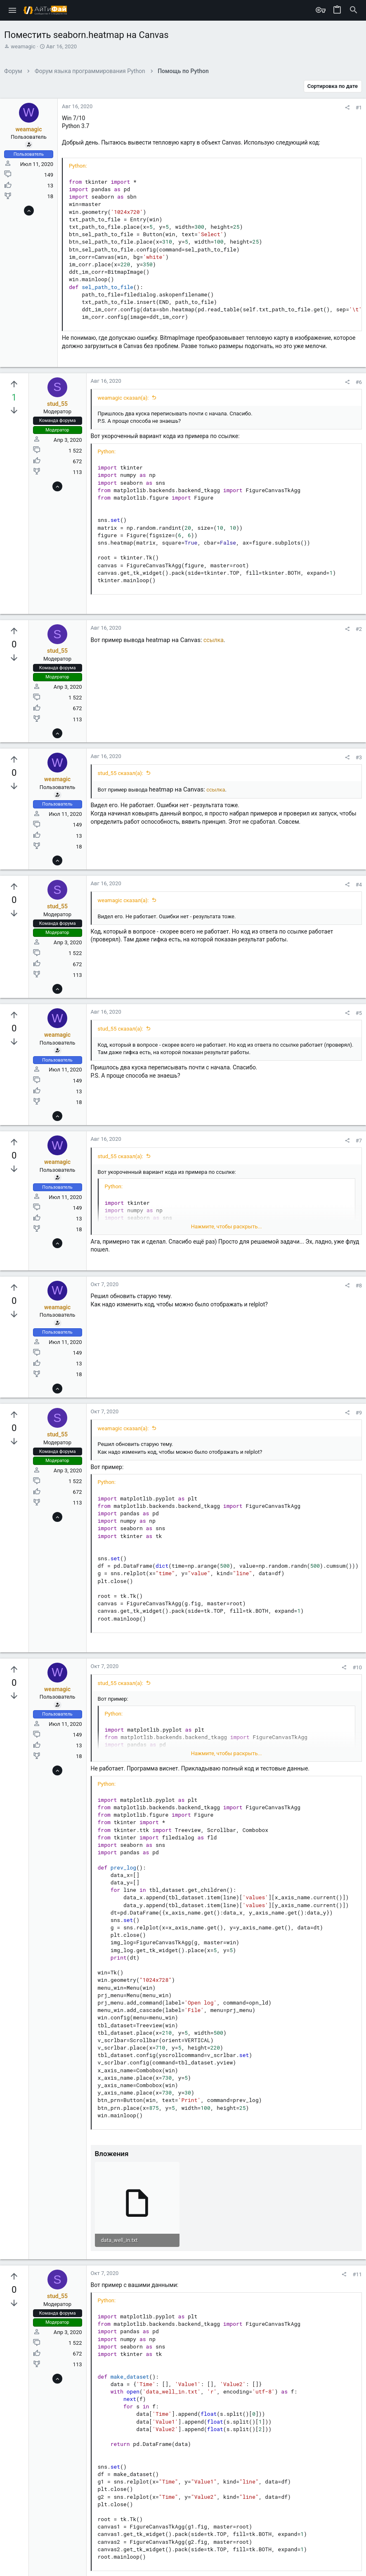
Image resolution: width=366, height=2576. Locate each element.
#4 (359, 885)
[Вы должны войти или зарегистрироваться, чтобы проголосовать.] (14, 384)
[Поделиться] (347, 107)
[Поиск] (353, 10)
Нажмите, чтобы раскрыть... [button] (226, 1226)
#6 (359, 382)
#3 (359, 757)
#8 (359, 1285)
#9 (359, 1413)
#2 (359, 629)
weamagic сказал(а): (123, 398)
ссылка (213, 640)
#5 (359, 1013)
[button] (12, 10)
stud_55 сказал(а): (120, 773)
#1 (359, 107)
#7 (359, 1141)
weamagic (23, 46)
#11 (357, 2274)
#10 (357, 1667)
